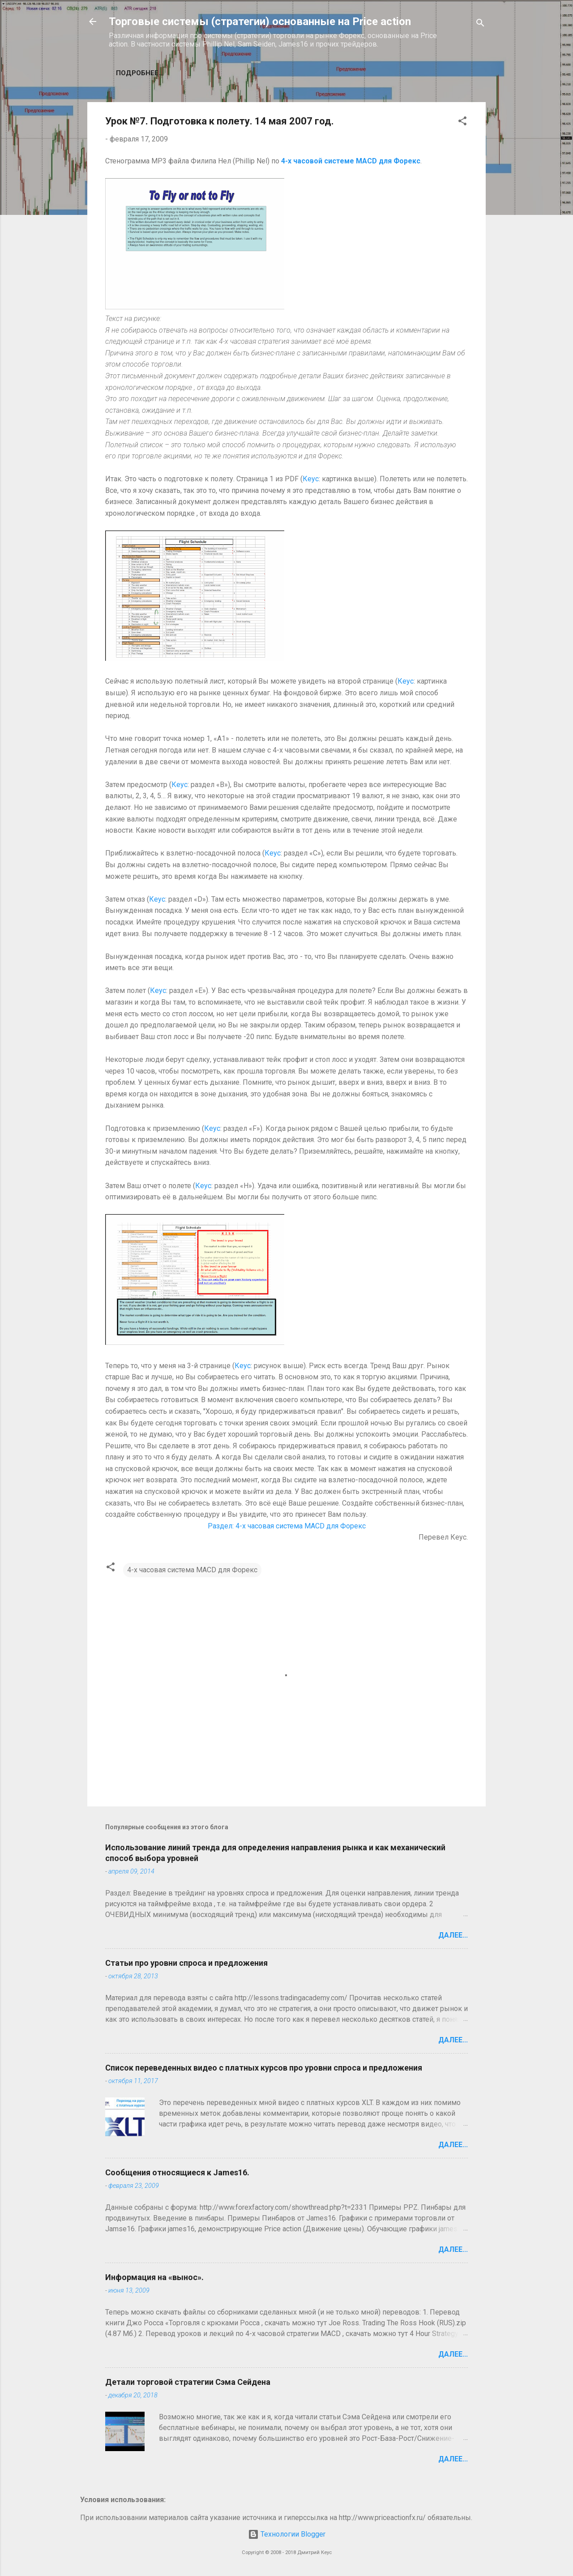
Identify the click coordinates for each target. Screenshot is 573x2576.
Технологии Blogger (286, 2534)
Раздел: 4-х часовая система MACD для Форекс (287, 1526)
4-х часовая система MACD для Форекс (192, 1570)
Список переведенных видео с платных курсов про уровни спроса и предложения (263, 2067)
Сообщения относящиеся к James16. (177, 2172)
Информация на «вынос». (154, 2277)
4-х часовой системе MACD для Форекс (350, 161)
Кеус (311, 479)
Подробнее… (140, 73)
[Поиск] (480, 24)
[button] (462, 122)
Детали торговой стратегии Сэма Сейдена (187, 2382)
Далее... (453, 1935)
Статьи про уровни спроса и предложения (186, 1963)
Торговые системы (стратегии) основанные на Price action (260, 21)
